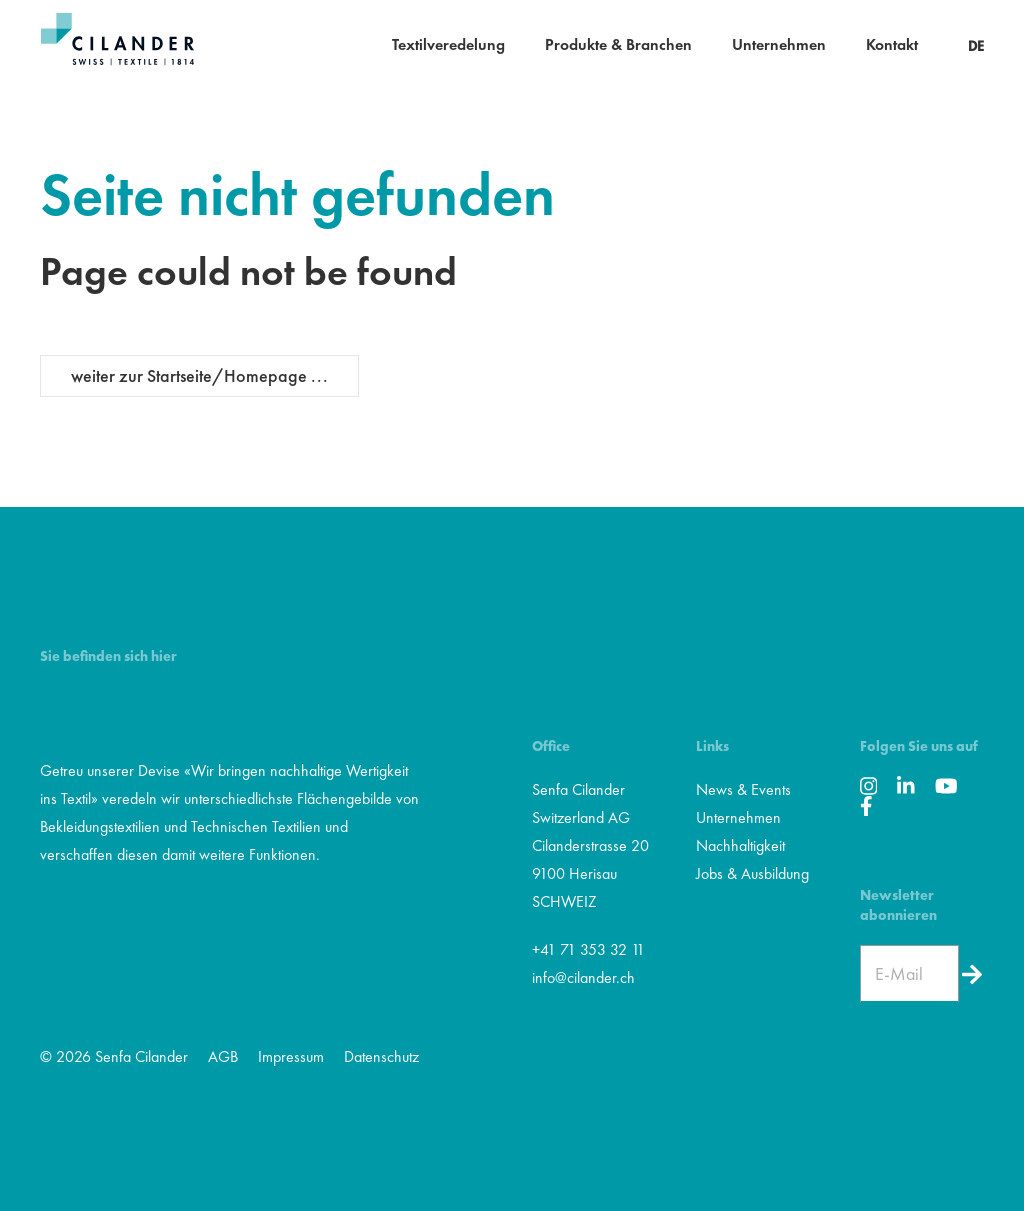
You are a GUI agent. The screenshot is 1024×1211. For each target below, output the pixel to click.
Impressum (291, 1056)
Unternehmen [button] (779, 44)
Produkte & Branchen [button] (618, 44)
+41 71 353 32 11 (588, 949)
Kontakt (892, 44)
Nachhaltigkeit (740, 845)
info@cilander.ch (583, 977)
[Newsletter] (971, 974)
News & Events (743, 789)
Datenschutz (381, 1056)
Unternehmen (738, 817)
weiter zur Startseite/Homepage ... (199, 375)
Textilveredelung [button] (448, 44)
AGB (223, 1056)
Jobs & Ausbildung (752, 873)
